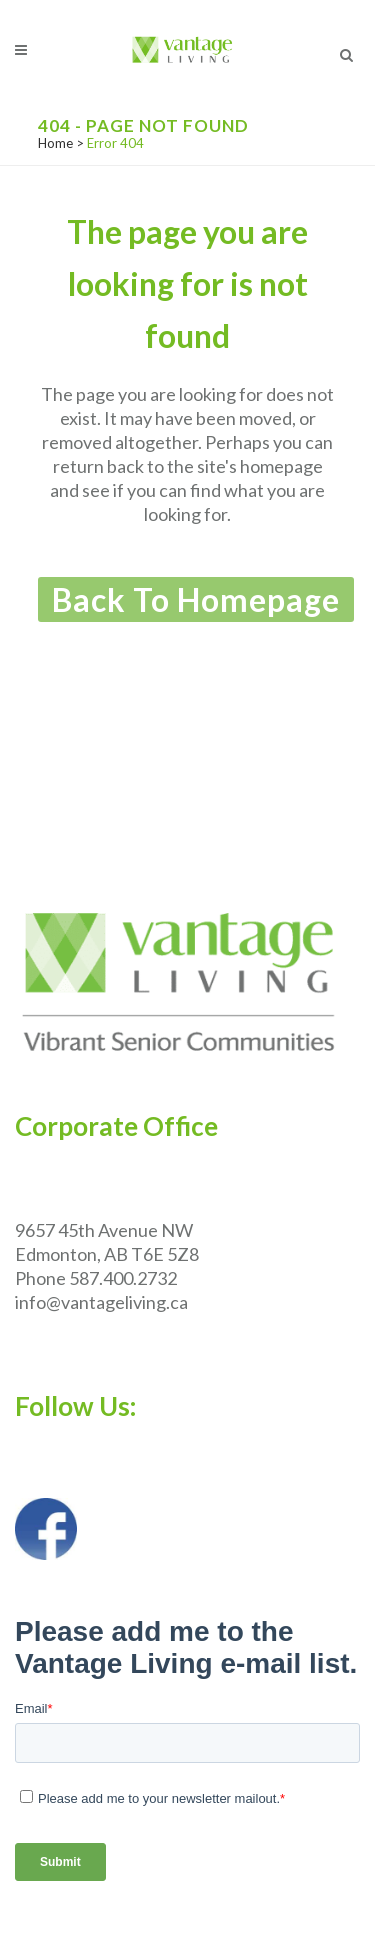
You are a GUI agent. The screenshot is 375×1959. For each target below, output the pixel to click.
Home (55, 143)
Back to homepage (196, 599)
